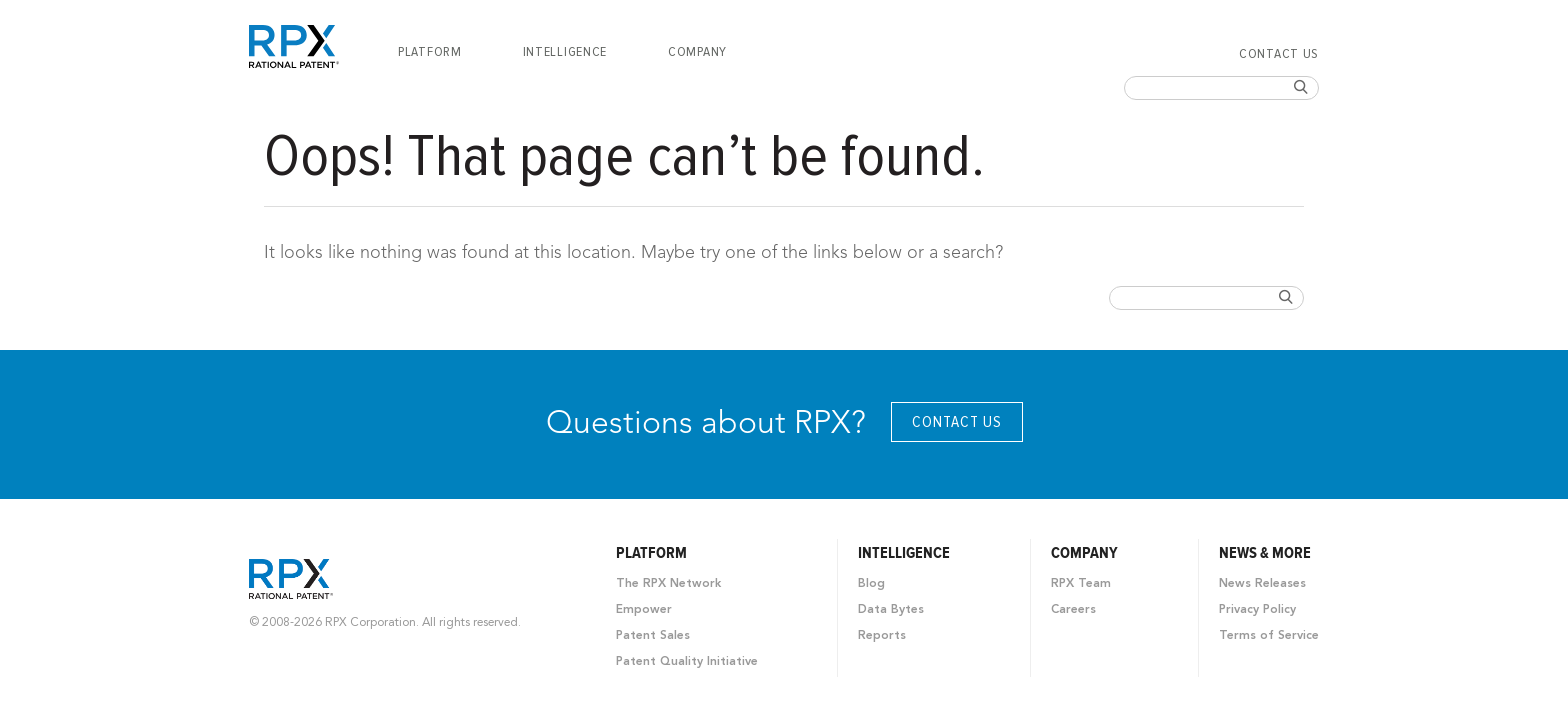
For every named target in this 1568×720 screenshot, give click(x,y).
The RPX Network (668, 584)
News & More (1265, 553)
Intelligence (565, 52)
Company (697, 52)
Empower (644, 610)
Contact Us (1279, 54)
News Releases (1262, 584)
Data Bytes (891, 610)
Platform (430, 52)
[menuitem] (430, 52)
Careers (1073, 610)
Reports (882, 636)
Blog (871, 584)
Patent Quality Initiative (687, 662)
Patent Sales (653, 636)
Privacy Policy (1257, 610)
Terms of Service (1269, 636)
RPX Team (1081, 584)
